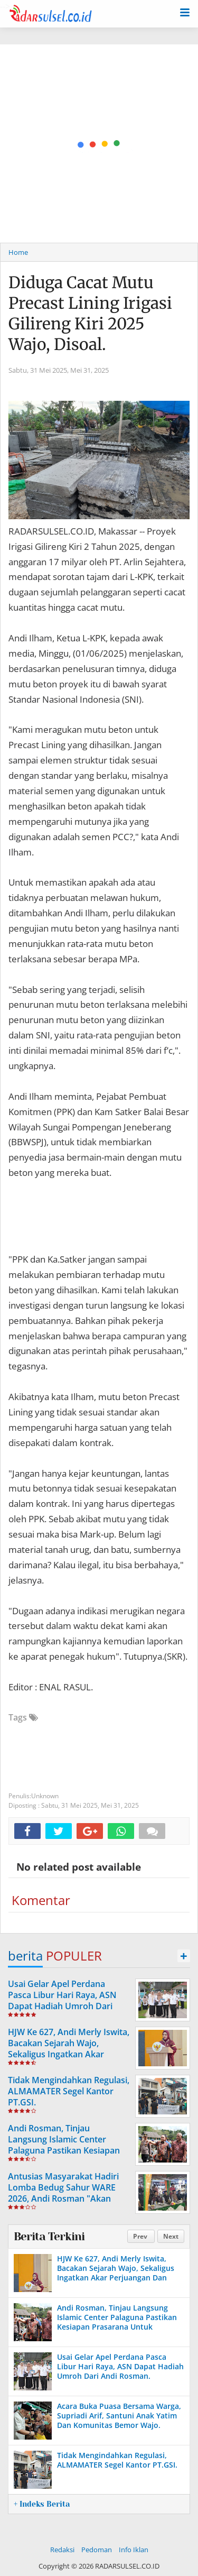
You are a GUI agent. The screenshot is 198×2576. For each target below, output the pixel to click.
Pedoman (96, 2549)
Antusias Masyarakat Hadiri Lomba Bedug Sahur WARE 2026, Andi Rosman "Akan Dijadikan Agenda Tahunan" (63, 2192)
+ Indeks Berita (42, 2504)
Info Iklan (133, 2549)
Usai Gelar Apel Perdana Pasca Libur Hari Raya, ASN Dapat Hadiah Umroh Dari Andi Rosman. (62, 2000)
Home (18, 252)
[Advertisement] (99, 143)
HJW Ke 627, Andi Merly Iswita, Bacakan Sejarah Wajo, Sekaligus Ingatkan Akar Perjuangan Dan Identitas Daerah (68, 2054)
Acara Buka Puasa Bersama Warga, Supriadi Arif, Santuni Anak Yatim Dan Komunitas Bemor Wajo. (119, 2415)
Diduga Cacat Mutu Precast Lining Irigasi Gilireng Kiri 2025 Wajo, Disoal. (90, 313)
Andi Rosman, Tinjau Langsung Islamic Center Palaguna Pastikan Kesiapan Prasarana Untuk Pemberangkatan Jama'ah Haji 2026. (68, 2155)
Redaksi (62, 2549)
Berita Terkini (49, 2236)
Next (170, 2236)
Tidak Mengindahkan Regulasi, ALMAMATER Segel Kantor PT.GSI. (68, 2091)
